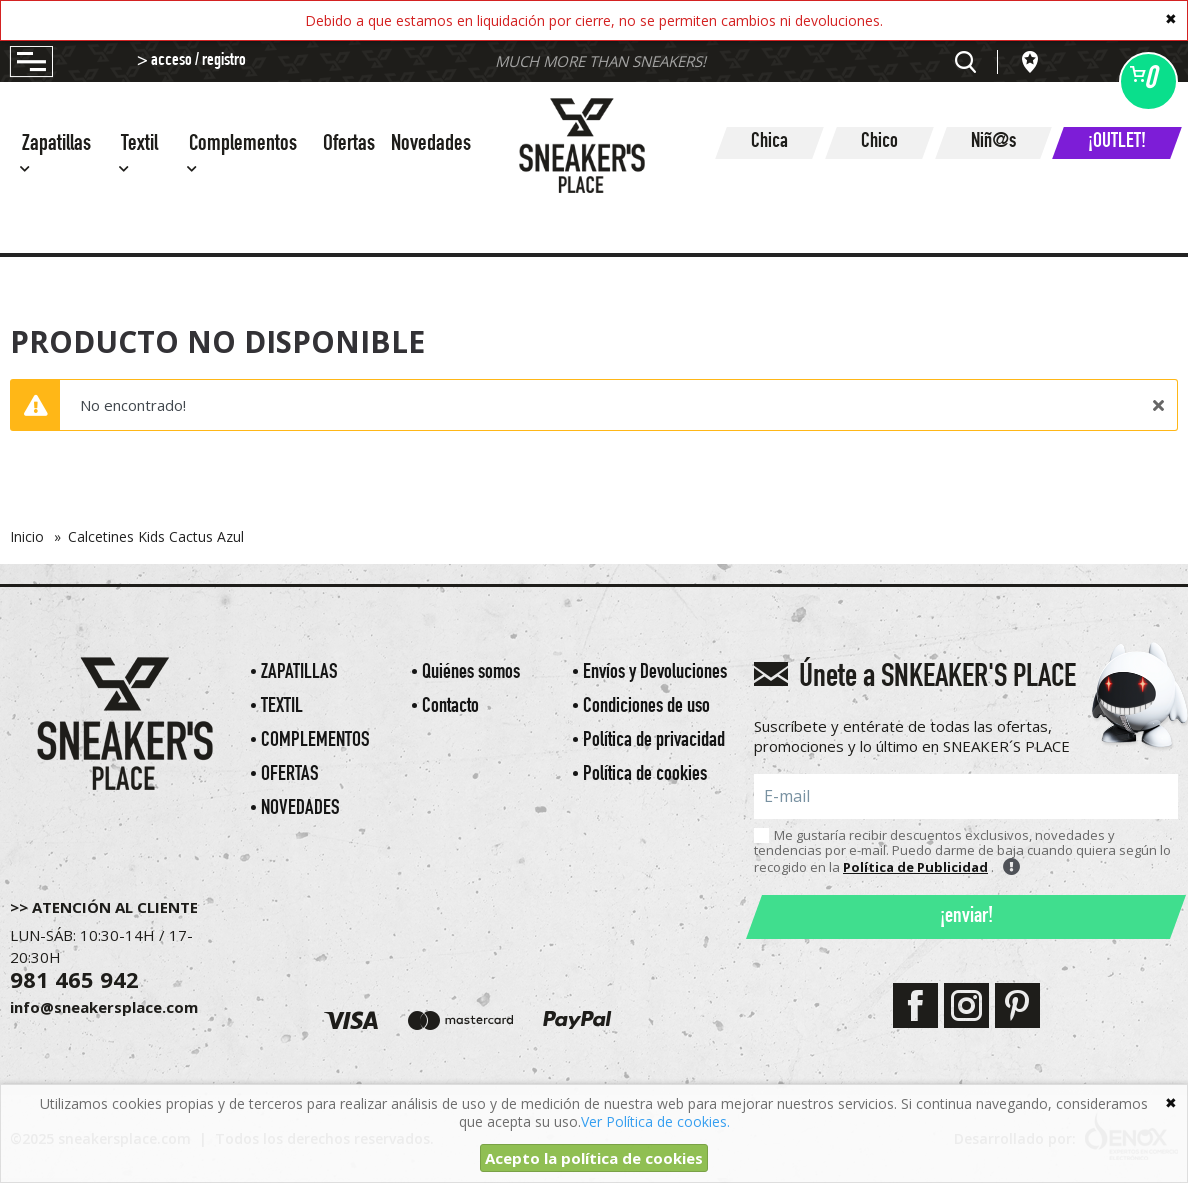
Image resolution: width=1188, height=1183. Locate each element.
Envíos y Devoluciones (655, 673)
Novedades (431, 145)
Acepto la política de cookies (594, 1158)
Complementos (315, 741)
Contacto (450, 707)
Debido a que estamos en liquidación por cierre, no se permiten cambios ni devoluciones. (594, 20)
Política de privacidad (654, 741)
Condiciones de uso (646, 707)
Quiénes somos (471, 673)
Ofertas (349, 145)
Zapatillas (299, 673)
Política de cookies (645, 775)
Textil (282, 707)
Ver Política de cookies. (655, 1121)
